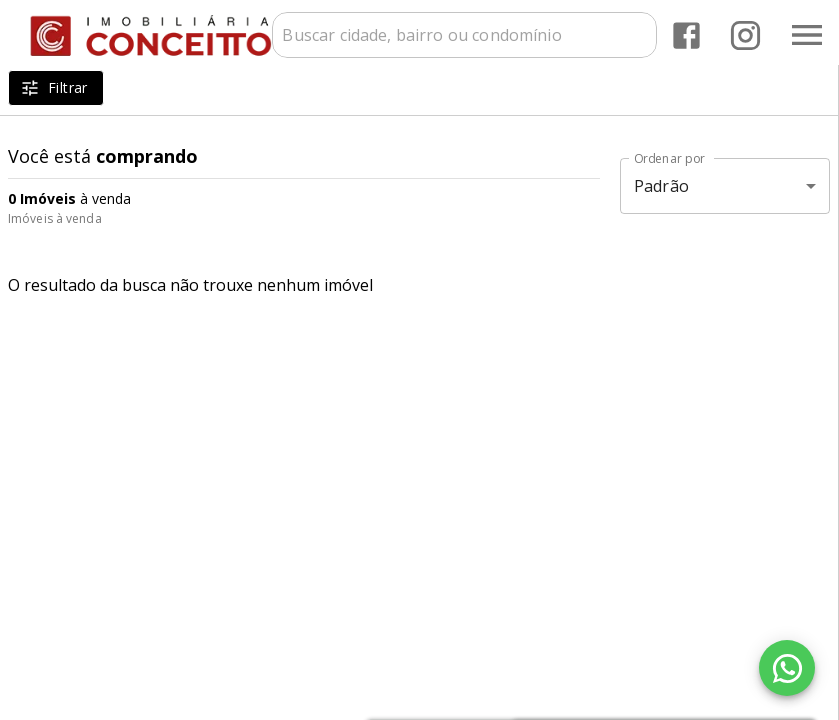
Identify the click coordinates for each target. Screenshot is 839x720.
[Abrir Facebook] (686, 35)
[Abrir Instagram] (745, 35)
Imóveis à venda (55, 218)
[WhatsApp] (787, 668)
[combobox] (464, 35)
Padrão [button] (661, 186)
